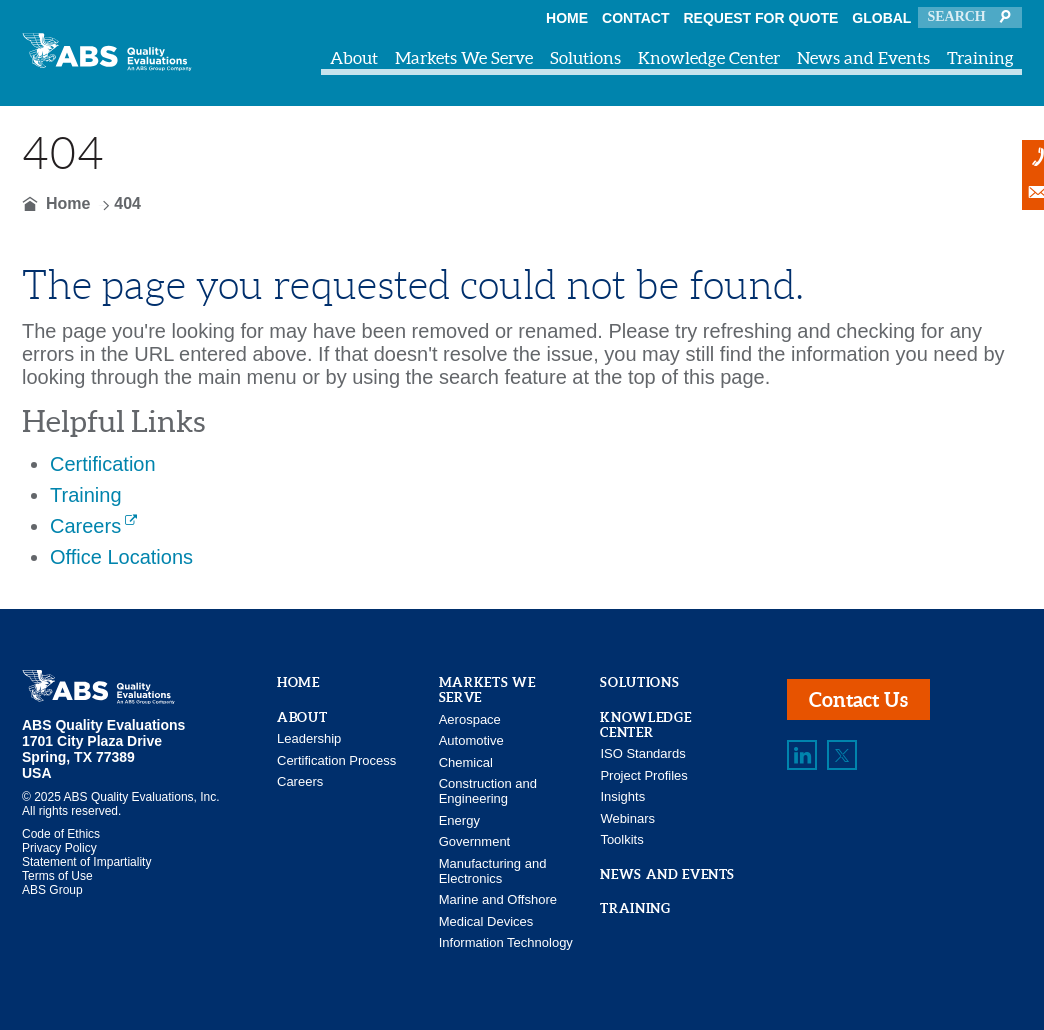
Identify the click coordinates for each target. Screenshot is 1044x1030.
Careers (85, 526)
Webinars (627, 818)
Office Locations (121, 557)
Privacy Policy (59, 848)
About (354, 57)
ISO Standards (642, 753)
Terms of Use (57, 876)
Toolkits (621, 839)
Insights (622, 796)
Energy (459, 820)
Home (567, 18)
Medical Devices (486, 921)
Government (475, 841)
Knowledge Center (709, 57)
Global (881, 18)
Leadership (309, 738)
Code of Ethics (61, 834)
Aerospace (470, 719)
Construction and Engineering (488, 791)
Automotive (471, 740)
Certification (103, 464)
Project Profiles (643, 775)
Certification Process (336, 760)
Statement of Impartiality (86, 862)
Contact (635, 18)
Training (980, 57)
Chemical (466, 762)
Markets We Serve (464, 57)
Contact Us (858, 699)
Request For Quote (761, 18)
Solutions (585, 57)
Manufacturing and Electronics (493, 871)
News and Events (863, 57)
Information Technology (506, 942)
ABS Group (52, 890)
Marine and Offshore (498, 899)
